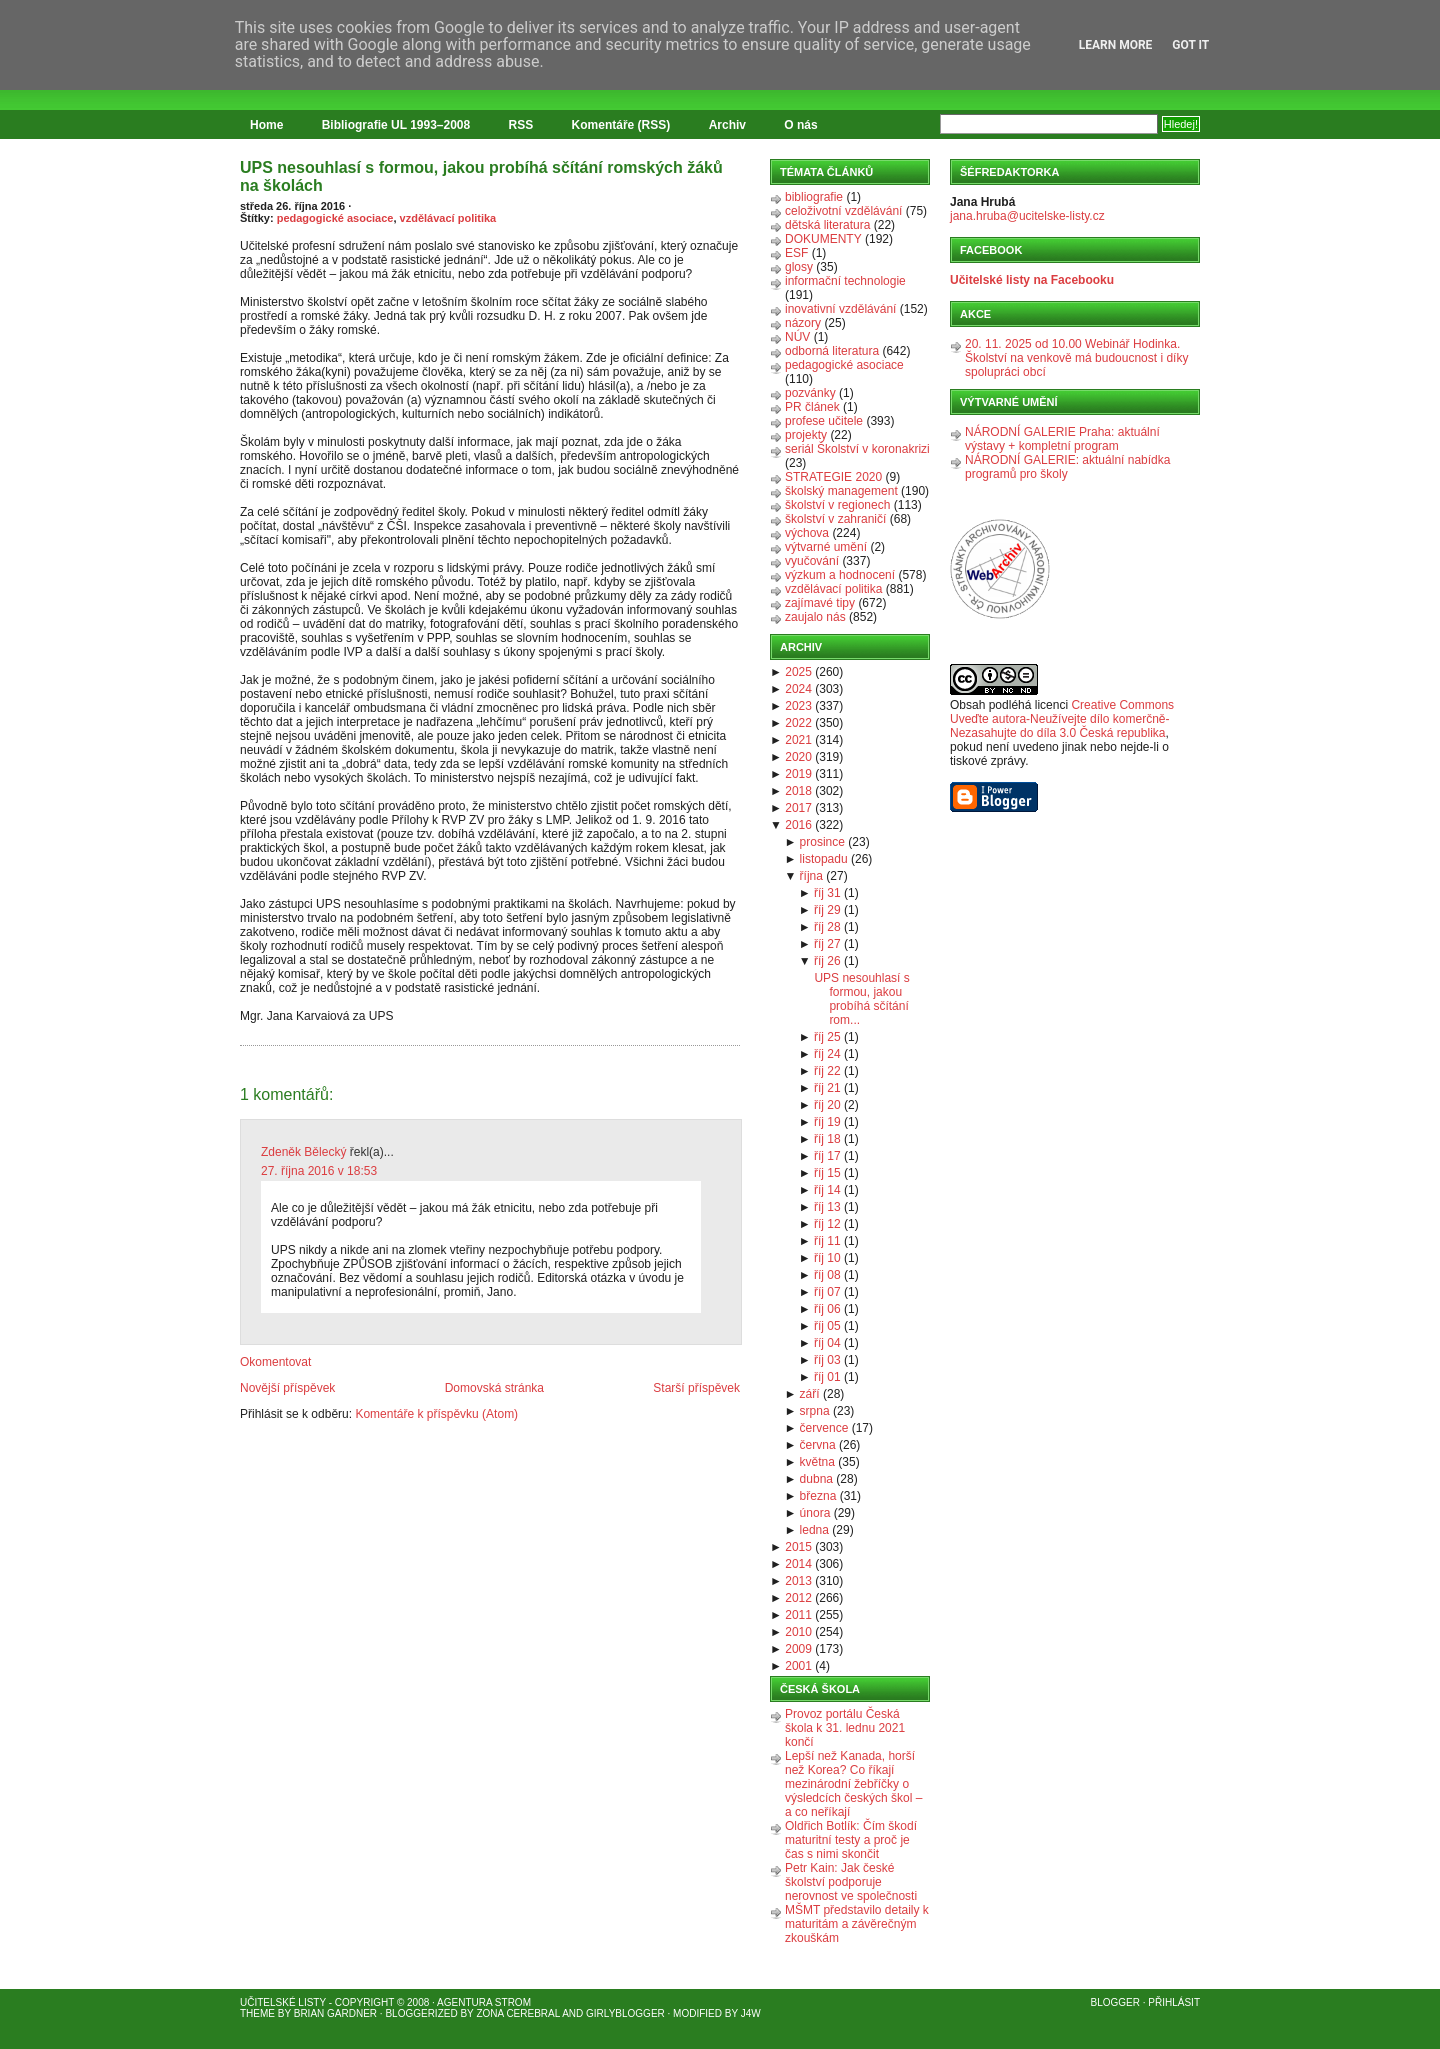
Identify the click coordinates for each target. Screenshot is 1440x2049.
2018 (798, 791)
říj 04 (827, 1343)
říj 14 (827, 1190)
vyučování (812, 561)
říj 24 (827, 1054)
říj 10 (827, 1258)
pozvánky (810, 393)
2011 (798, 1615)
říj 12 (827, 1224)
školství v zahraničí (835, 519)
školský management (841, 491)
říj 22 (827, 1071)
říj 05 (827, 1326)
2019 (798, 774)
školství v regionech (837, 505)
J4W (751, 2013)
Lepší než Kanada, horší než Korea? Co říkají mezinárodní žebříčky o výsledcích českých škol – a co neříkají (853, 1784)
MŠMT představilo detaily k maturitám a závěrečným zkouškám (857, 1924)
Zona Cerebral (518, 2013)
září (810, 1394)
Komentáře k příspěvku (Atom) (436, 1414)
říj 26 (827, 961)
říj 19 (827, 1122)
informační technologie (845, 281)
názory (803, 323)
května (817, 1462)
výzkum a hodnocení (840, 575)
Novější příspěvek (287, 1388)
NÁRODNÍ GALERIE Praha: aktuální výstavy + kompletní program (1062, 439)
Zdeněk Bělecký (303, 1152)
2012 (798, 1598)
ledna (814, 1530)
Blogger (1115, 2002)
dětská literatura (827, 225)
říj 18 (827, 1139)
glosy (799, 267)
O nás (800, 125)
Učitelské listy (283, 2002)
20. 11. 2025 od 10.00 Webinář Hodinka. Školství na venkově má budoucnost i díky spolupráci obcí (1076, 358)
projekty (806, 435)
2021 (798, 740)
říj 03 (827, 1360)
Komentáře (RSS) (621, 125)
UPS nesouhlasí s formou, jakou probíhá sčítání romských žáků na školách (481, 176)
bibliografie (814, 197)
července (824, 1428)
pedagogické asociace (335, 218)
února (815, 1513)
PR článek (812, 407)
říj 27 (827, 944)
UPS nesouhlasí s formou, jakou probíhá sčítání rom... (861, 999)
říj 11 (827, 1241)
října (811, 876)
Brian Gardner (335, 2013)
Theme (257, 2013)
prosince (822, 842)
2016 (798, 825)
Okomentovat (275, 1362)
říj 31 (827, 893)
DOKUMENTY (823, 239)
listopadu (824, 859)
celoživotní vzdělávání (843, 211)
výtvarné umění (826, 547)
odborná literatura (832, 351)
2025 (798, 672)
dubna (816, 1479)
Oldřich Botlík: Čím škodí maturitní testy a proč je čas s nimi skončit (851, 1840)
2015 (798, 1547)
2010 (798, 1632)
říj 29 (827, 910)
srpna (815, 1411)
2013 (798, 1581)
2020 (798, 757)
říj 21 (827, 1088)
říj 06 (827, 1309)
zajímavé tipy (820, 603)
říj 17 (827, 1156)
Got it (1190, 45)
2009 (798, 1649)
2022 (798, 723)
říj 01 (827, 1377)
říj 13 (827, 1207)
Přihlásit (1174, 2002)
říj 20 (827, 1105)
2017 (798, 808)
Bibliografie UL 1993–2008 (396, 125)
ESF (796, 253)
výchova (807, 533)
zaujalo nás (815, 617)
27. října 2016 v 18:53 (319, 1171)
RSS (521, 125)
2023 (798, 706)
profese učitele (824, 421)
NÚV (797, 337)
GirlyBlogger (625, 2013)
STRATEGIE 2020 (833, 477)
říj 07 (827, 1292)
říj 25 (827, 1037)
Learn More (1116, 45)
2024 (798, 689)
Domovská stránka (494, 1388)
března (818, 1496)
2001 (798, 1666)
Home (266, 125)
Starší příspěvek (696, 1388)
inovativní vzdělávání (840, 309)
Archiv (727, 125)
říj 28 (827, 927)
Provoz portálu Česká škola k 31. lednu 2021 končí (845, 1728)
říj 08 (827, 1275)
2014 (798, 1564)
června (818, 1445)
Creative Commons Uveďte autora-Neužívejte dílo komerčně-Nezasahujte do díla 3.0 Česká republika (1062, 719)
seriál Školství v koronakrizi (857, 449)
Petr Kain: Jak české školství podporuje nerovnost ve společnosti (851, 1882)
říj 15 (827, 1173)
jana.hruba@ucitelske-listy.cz (1027, 216)
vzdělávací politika (448, 218)
